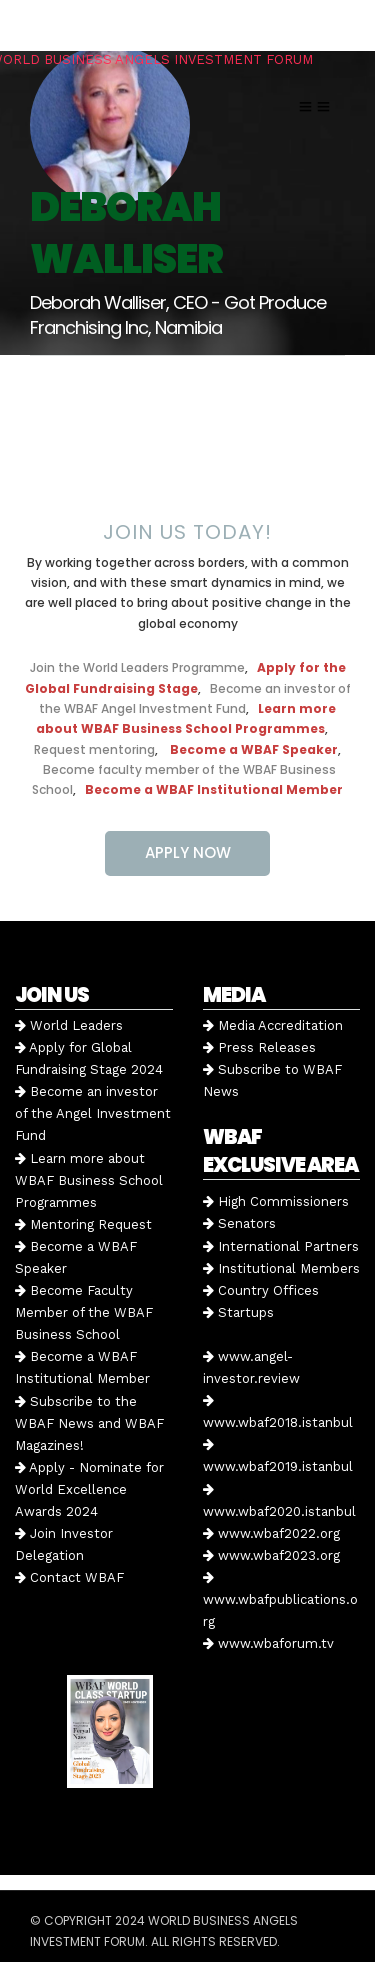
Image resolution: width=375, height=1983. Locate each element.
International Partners (281, 1246)
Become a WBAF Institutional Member (214, 789)
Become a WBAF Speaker (254, 749)
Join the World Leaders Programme (137, 667)
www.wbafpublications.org (280, 1600)
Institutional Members (281, 1268)
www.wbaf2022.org (271, 1533)
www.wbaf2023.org (271, 1555)
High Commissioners (276, 1201)
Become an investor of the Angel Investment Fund (93, 1113)
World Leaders (69, 1025)
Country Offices (261, 1290)
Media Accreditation (273, 1025)
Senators (239, 1223)
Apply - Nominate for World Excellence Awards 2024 (89, 1489)
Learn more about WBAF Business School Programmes (89, 1180)
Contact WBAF (69, 1577)
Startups (238, 1312)
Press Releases (259, 1047)
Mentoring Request (83, 1224)
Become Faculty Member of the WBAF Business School (84, 1312)
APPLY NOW (188, 852)
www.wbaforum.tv (268, 1643)
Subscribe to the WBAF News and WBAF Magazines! (89, 1423)
